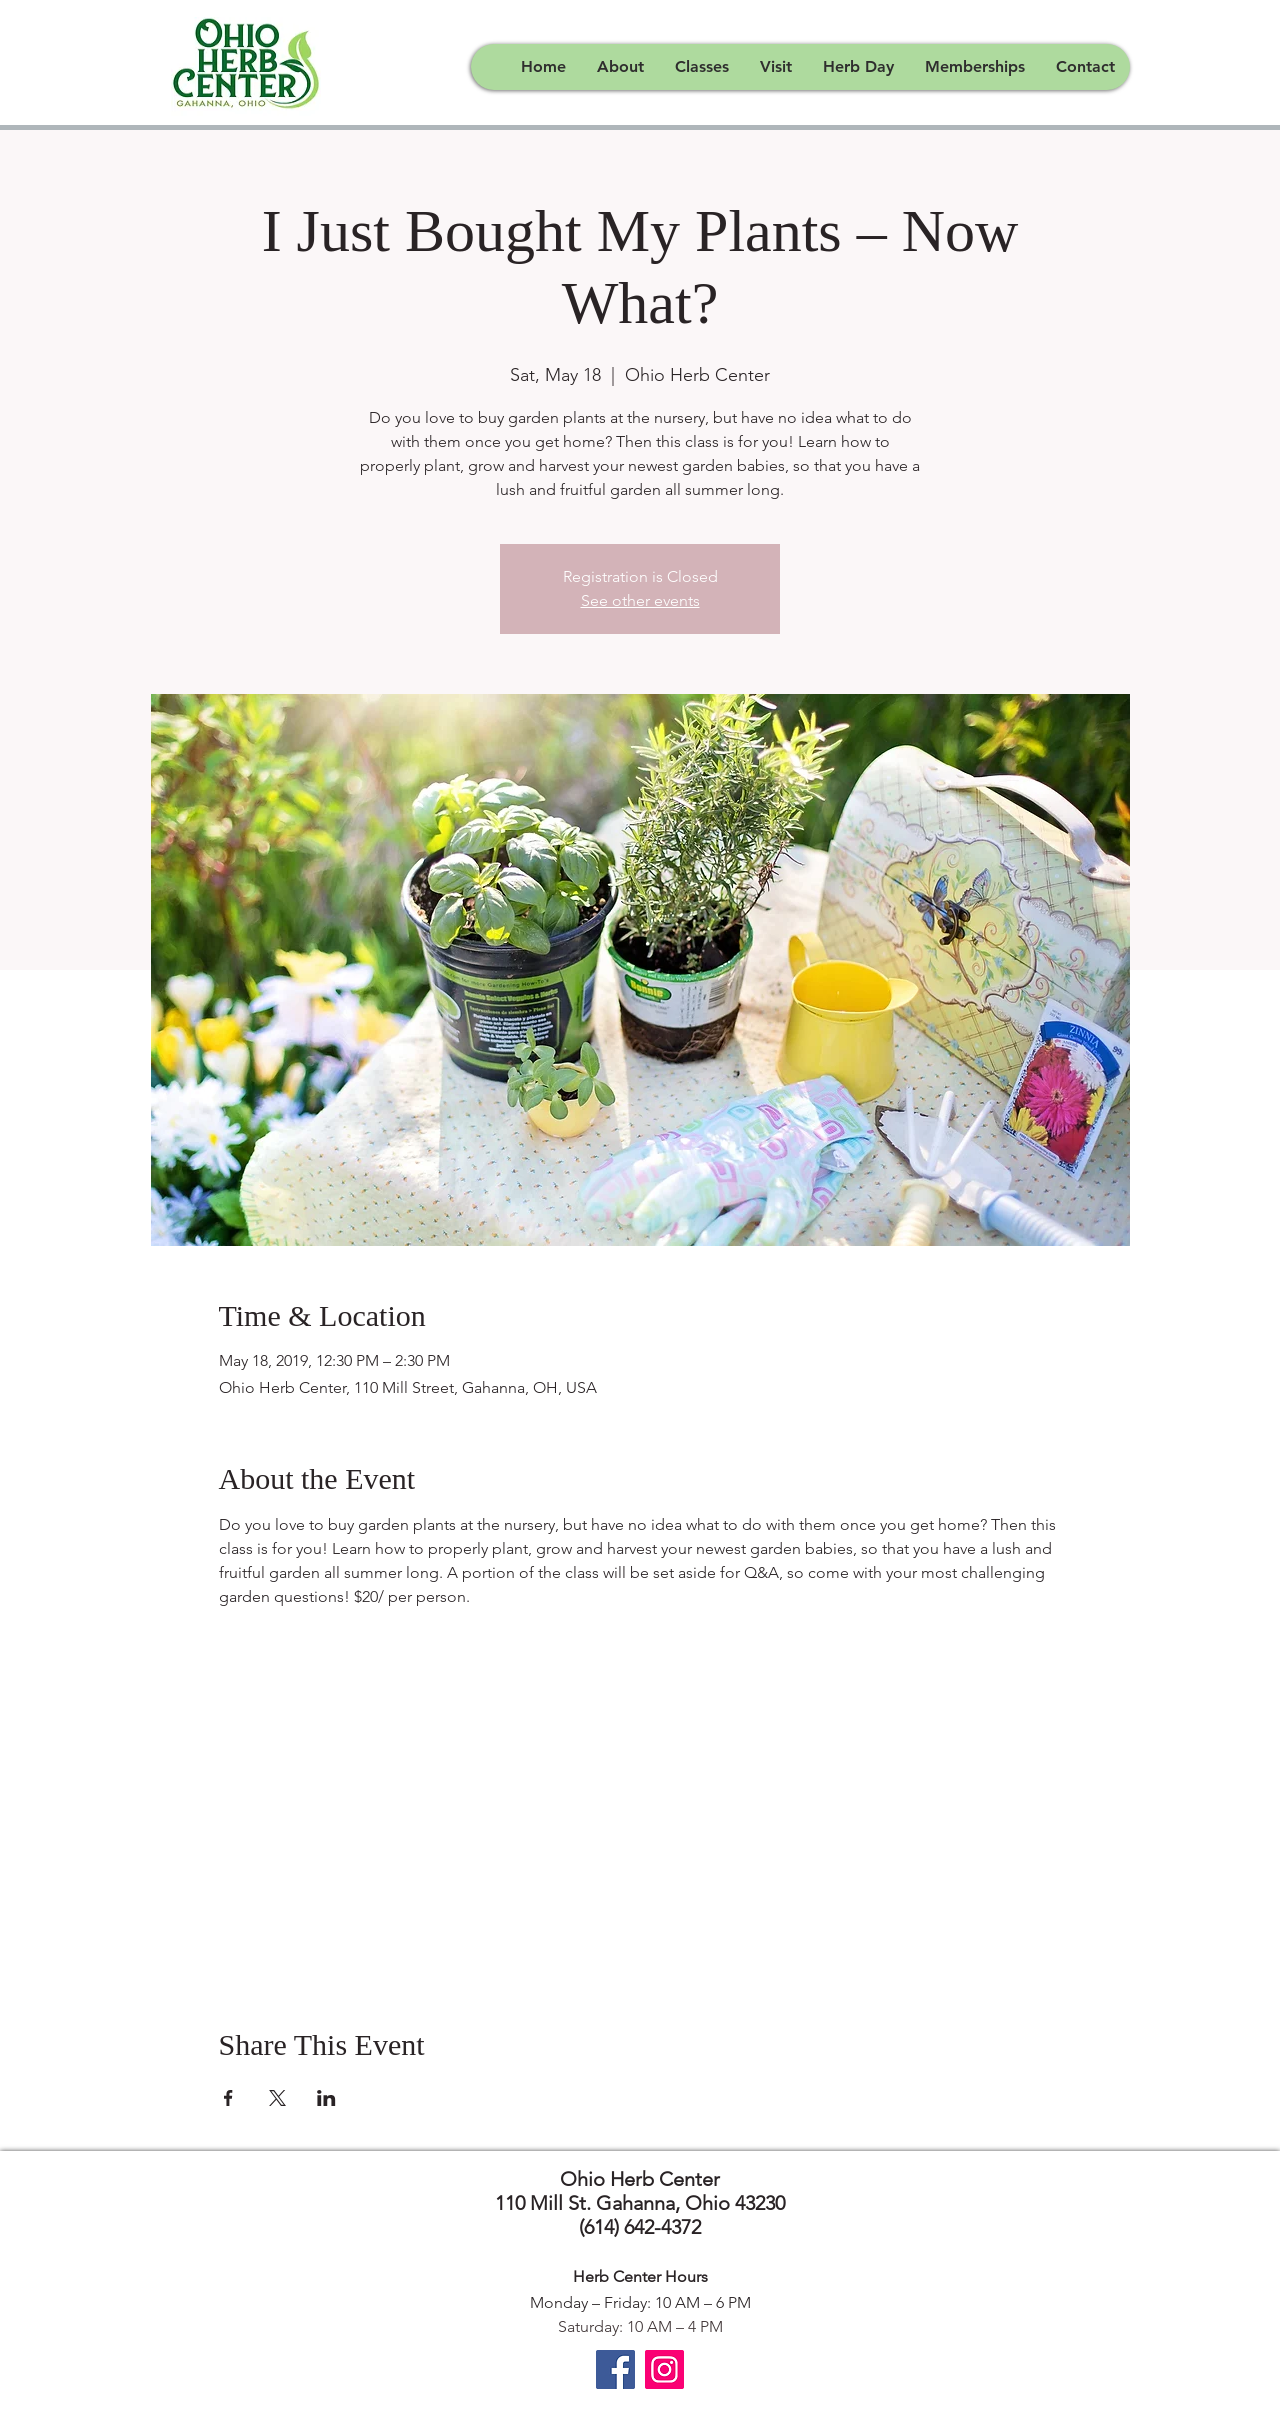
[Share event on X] (277, 2098)
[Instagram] (664, 2369)
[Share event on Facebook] (228, 2098)
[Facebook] (615, 2369)
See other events (640, 600)
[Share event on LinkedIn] (326, 2098)
